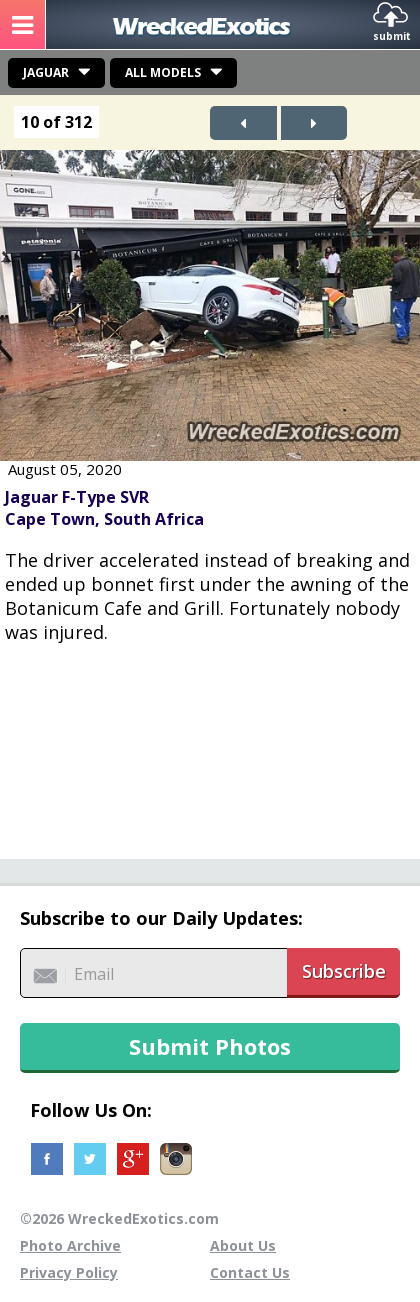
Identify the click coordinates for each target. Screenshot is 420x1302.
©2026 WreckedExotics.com (119, 1218)
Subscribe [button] (344, 971)
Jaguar (46, 72)
